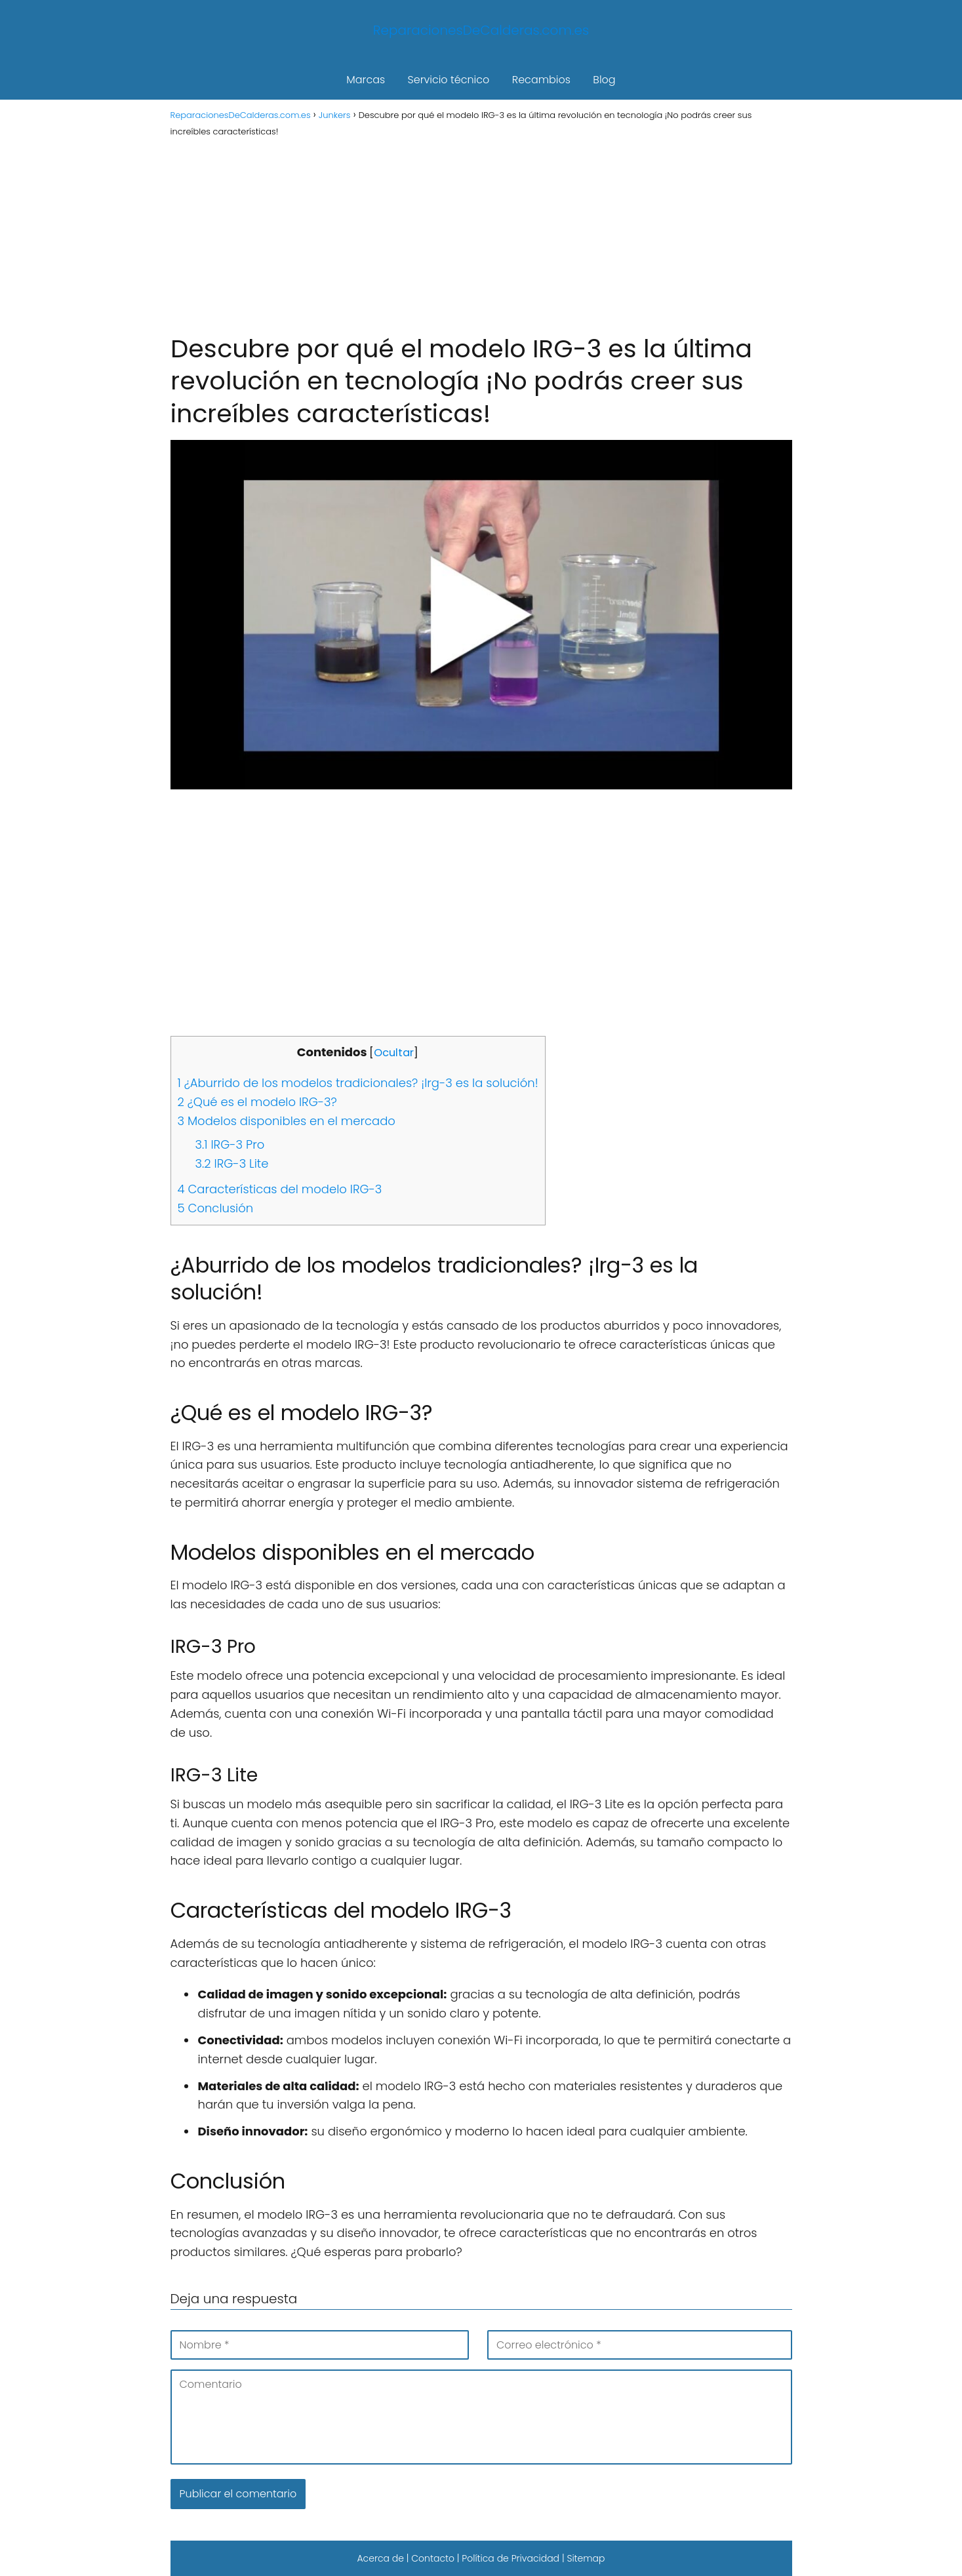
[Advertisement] (481, 234)
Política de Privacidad (510, 2558)
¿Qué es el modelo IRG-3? (257, 1102)
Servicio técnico (449, 79)
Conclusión (216, 1208)
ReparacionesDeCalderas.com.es (481, 30)
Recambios (541, 79)
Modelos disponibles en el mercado (286, 1121)
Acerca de (380, 2558)
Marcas (365, 79)
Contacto (432, 2558)
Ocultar (394, 1052)
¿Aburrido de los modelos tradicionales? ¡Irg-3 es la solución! (358, 1083)
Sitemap (586, 2558)
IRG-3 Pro (230, 1144)
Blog (604, 79)
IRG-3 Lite (232, 1163)
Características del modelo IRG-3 (280, 1189)
